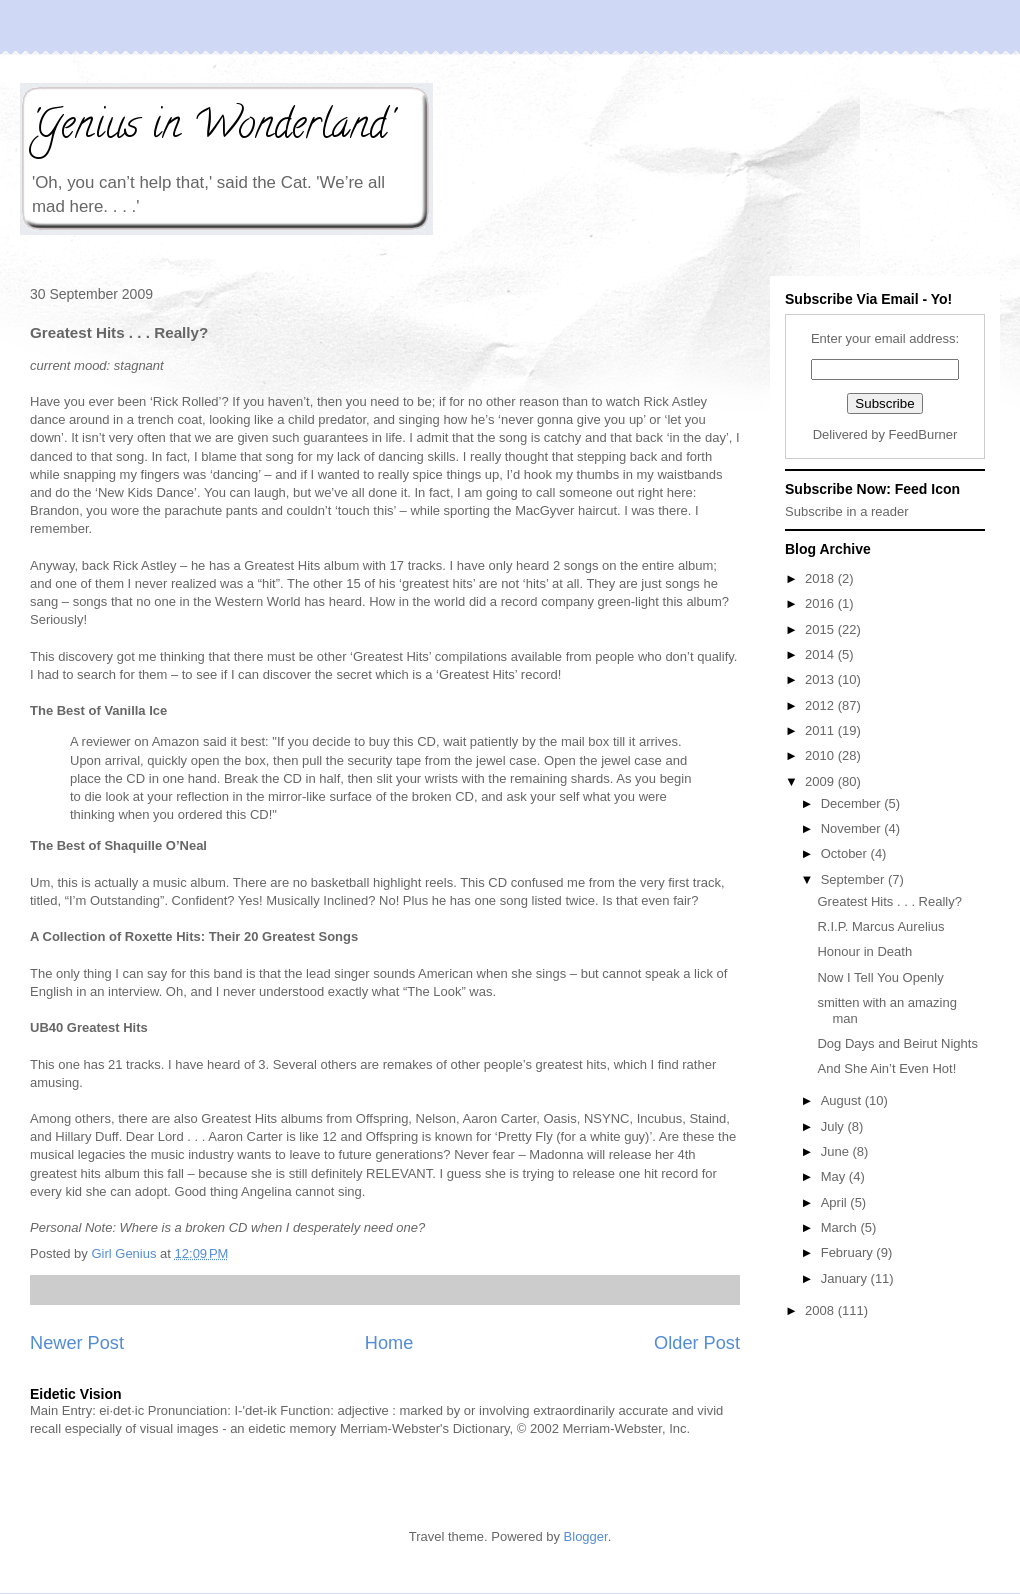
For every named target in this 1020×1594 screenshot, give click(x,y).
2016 (821, 603)
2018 (821, 578)
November (853, 828)
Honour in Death (864, 951)
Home (389, 1343)
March (841, 1227)
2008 (821, 1310)
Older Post (697, 1343)
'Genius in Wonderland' (211, 128)
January (846, 1278)
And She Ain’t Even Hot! (886, 1068)
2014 (821, 654)
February (849, 1252)
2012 (821, 705)
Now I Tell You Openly (880, 977)
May (835, 1176)
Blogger (586, 1536)
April (836, 1202)
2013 (821, 679)
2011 (821, 730)
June (837, 1151)
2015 (821, 629)
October (846, 853)
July (834, 1126)
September (854, 879)
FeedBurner (923, 434)
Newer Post (77, 1343)
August (843, 1100)
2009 (821, 781)
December (853, 803)
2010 (821, 755)
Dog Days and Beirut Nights (897, 1043)
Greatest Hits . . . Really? (889, 901)
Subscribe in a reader (847, 511)
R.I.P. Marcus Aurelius (880, 926)
